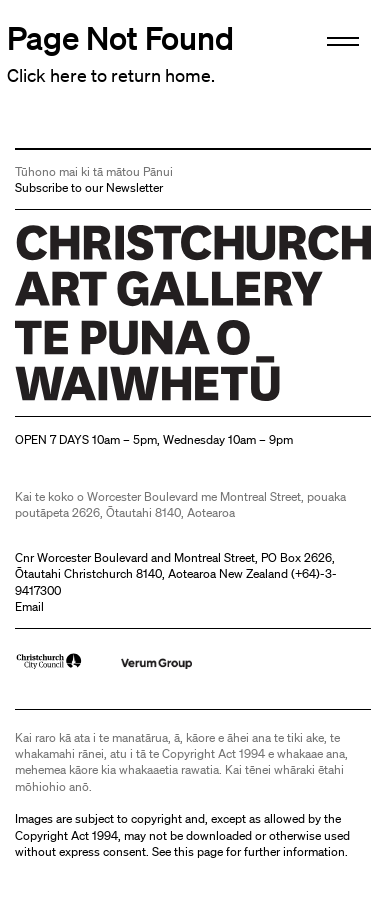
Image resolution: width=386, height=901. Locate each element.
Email (29, 606)
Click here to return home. (111, 75)
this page (198, 851)
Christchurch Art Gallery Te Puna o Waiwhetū (134, 400)
